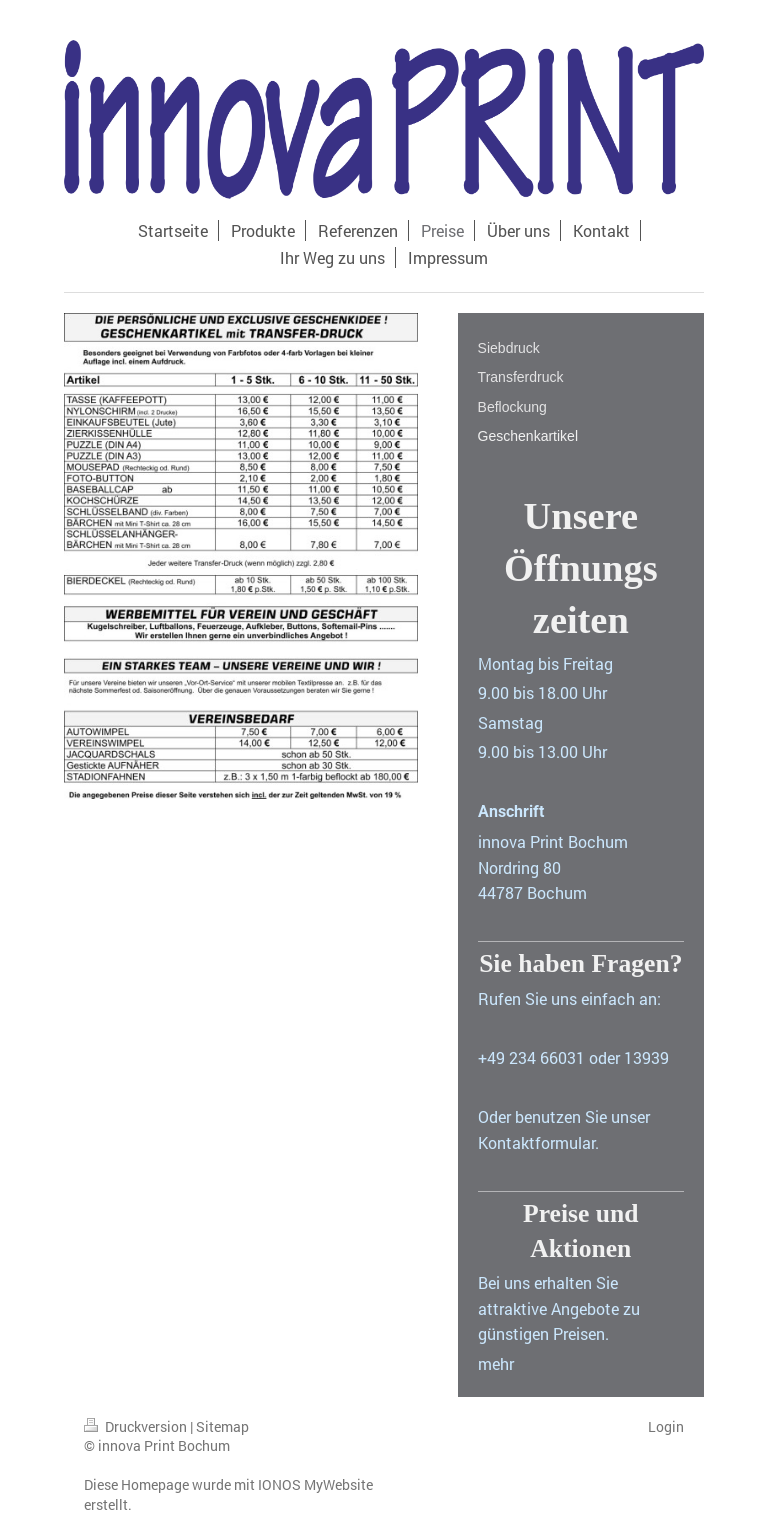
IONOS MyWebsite (315, 1484)
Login (666, 1426)
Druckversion (137, 1426)
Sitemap (222, 1426)
